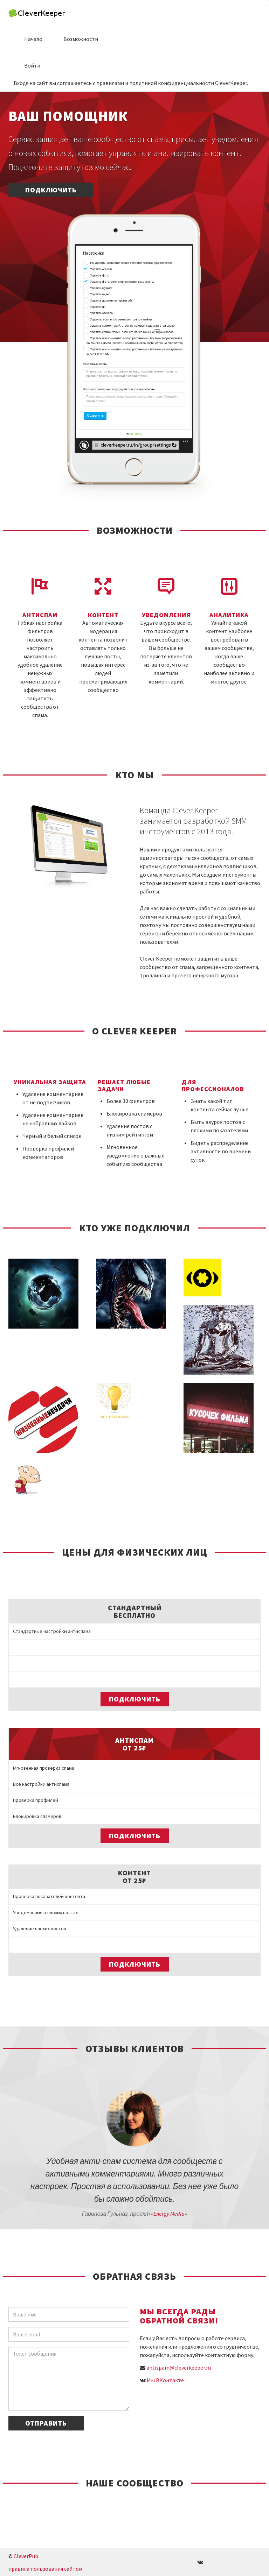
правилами (110, 82)
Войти (32, 65)
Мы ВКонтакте (165, 2380)
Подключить (51, 189)
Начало (33, 38)
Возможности (80, 38)
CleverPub (26, 2556)
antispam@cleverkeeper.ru (178, 2367)
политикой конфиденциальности (171, 82)
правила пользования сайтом (45, 2568)
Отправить (46, 2423)
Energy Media (169, 2213)
